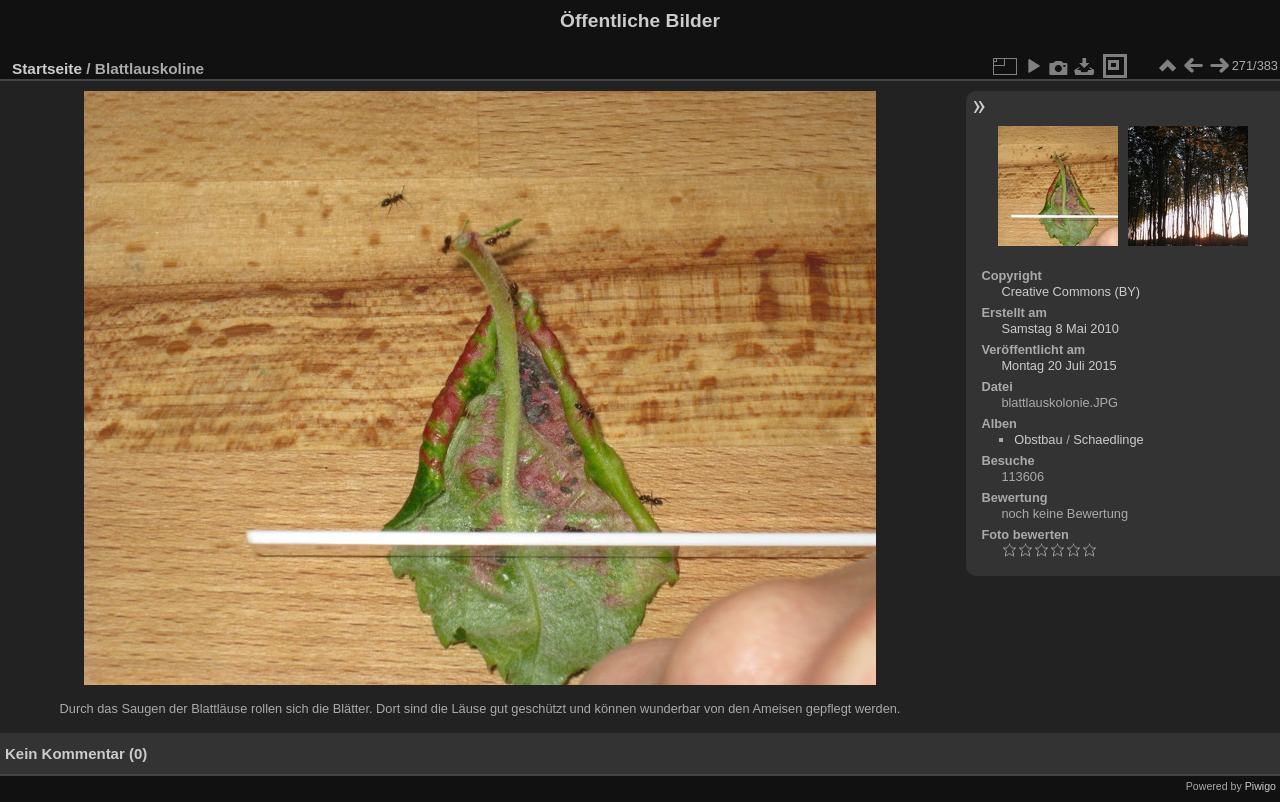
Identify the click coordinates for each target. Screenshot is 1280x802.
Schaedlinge (1108, 439)
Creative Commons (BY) (1070, 291)
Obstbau (1038, 439)
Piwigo (1260, 786)
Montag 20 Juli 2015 (1058, 365)
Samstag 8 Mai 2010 (1059, 328)
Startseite (47, 68)
